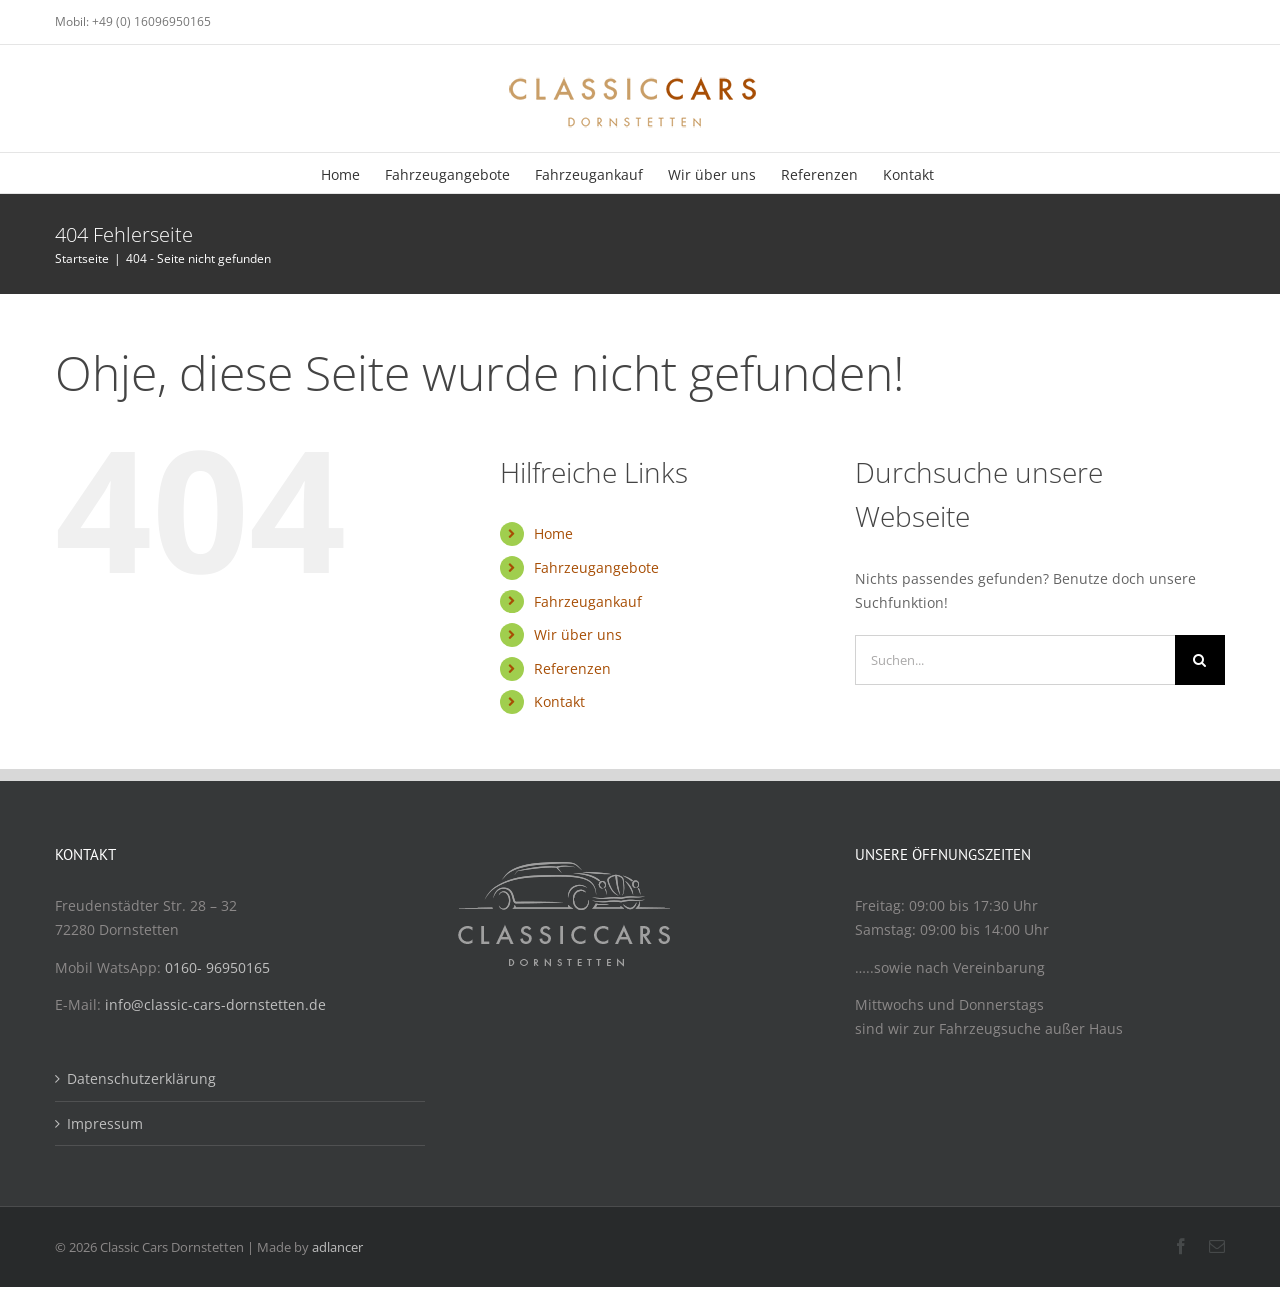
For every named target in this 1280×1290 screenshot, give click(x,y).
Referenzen (572, 668)
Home (553, 533)
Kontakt (559, 701)
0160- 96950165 (217, 967)
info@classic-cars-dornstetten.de (215, 1004)
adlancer (337, 1247)
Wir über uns (578, 634)
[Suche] (1200, 660)
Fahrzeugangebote (596, 567)
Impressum (105, 1123)
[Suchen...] (1015, 660)
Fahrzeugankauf (588, 601)
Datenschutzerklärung (141, 1078)
